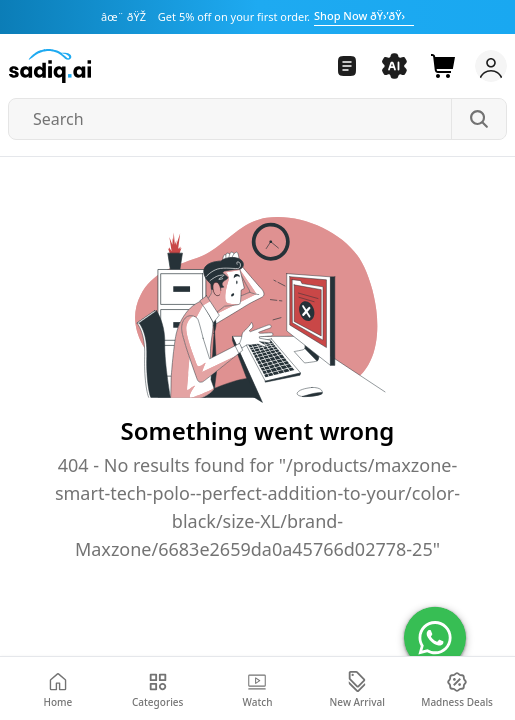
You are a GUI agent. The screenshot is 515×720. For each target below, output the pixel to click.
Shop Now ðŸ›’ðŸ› (364, 15)
